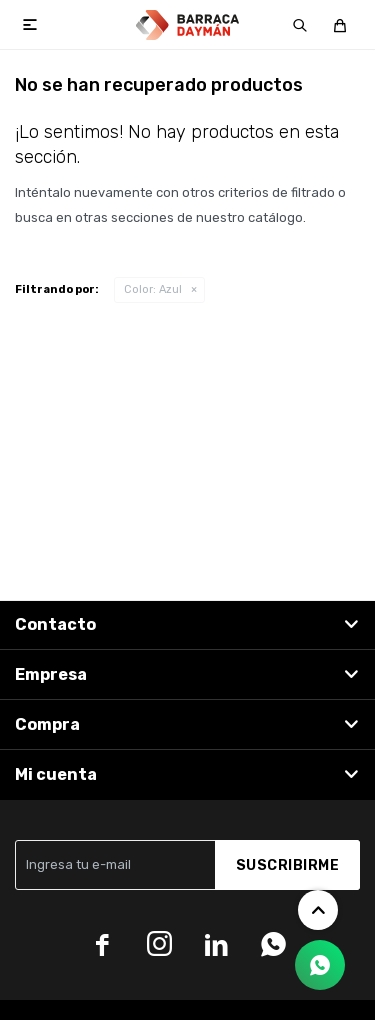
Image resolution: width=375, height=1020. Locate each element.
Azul (153, 289)
